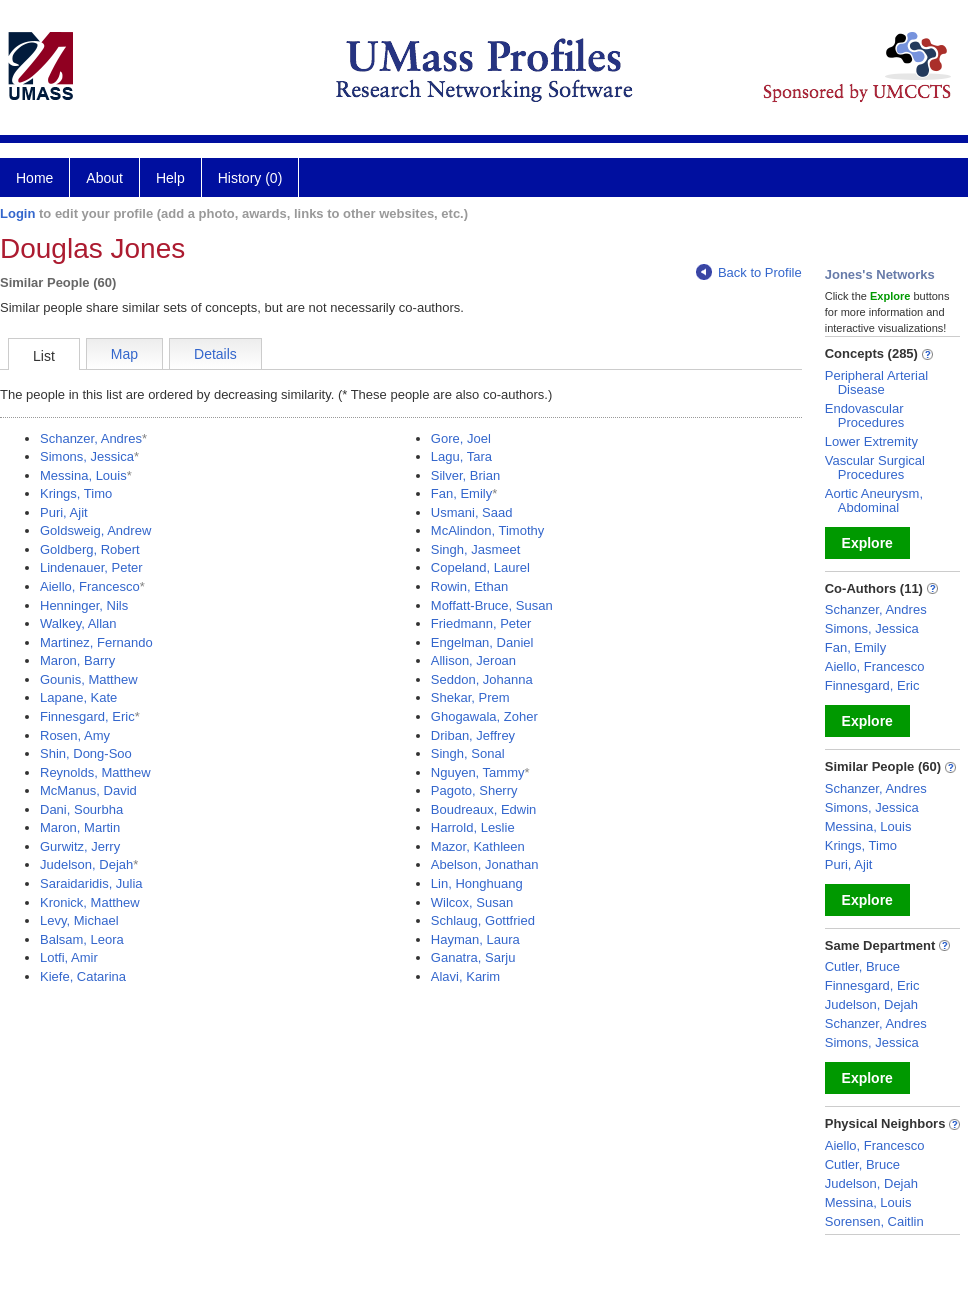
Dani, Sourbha (81, 809)
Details (215, 354)
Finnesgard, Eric (87, 716)
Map (124, 354)
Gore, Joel (461, 438)
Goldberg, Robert (90, 549)
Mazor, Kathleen (478, 846)
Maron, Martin (80, 827)
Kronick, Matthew (90, 902)
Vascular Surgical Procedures (875, 467)
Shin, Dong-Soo (86, 753)
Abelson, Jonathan (485, 864)
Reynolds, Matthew (95, 772)
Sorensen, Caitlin (874, 1221)
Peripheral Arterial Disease (876, 382)
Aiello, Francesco (90, 586)
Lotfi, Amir (69, 957)
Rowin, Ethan (469, 586)
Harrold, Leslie (473, 827)
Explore (867, 543)
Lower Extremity (871, 441)
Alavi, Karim (465, 976)
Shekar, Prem (470, 697)
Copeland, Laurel (480, 567)
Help (170, 178)
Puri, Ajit (64, 512)
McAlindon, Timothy (487, 530)
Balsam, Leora (82, 939)
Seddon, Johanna (482, 679)
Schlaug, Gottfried (483, 920)
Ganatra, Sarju (473, 957)
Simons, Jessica (87, 456)
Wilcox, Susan (472, 902)
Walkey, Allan (78, 623)
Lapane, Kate (78, 697)
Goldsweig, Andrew (95, 530)
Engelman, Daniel (482, 642)
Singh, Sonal (468, 753)
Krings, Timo (76, 493)
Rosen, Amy (75, 735)
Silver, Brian (465, 475)
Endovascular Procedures (864, 415)
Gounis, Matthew (89, 679)
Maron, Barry (77, 660)
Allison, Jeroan (473, 660)
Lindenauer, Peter (91, 567)
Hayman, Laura (475, 939)
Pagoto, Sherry (474, 790)
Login (17, 213)
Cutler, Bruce (862, 966)
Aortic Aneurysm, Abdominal (874, 500)
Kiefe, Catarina (83, 976)
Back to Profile (749, 272)
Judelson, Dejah (86, 864)
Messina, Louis (83, 475)
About (104, 178)
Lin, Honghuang (477, 883)
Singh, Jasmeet (476, 549)
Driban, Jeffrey (473, 735)
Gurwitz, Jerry (80, 846)
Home (34, 178)
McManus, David (88, 790)
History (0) (250, 178)
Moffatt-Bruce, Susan (492, 605)
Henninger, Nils (84, 605)
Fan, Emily (461, 493)
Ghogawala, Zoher (484, 716)
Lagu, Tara (461, 456)
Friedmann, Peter (481, 623)
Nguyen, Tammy (478, 772)
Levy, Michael (79, 920)
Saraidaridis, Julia (91, 883)
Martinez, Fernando (96, 642)
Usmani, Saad (472, 512)
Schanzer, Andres (91, 438)
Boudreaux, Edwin (484, 809)
